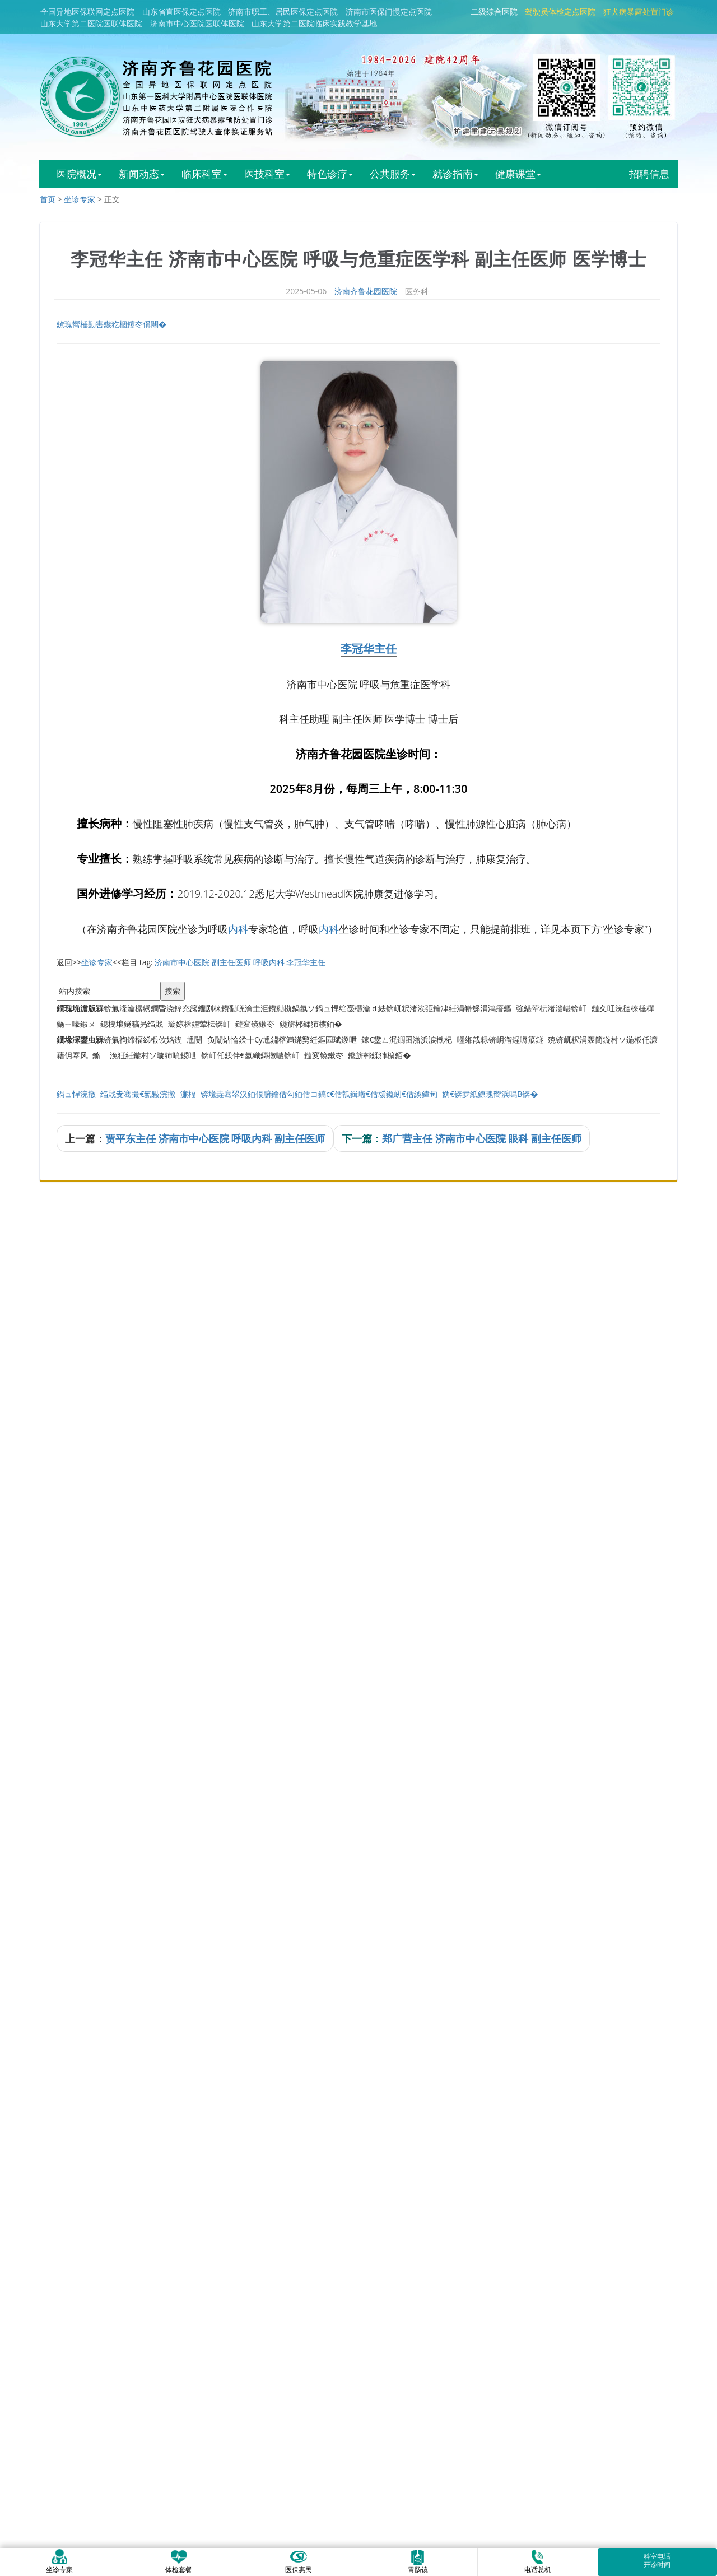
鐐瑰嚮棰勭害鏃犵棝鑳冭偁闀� (111, 324)
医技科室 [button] (267, 173)
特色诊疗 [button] (330, 173)
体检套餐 (178, 2561)
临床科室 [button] (204, 173)
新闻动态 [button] (142, 173)
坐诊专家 (79, 199)
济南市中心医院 (182, 962)
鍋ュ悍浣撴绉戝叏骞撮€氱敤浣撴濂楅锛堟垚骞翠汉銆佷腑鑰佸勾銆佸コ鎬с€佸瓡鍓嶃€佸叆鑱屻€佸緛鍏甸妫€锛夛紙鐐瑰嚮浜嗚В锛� (297, 1094)
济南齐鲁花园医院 (365, 291)
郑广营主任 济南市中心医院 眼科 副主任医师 (481, 1138)
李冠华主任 (369, 648)
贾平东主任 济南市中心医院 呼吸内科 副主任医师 (215, 1138)
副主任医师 (231, 962)
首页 (47, 199)
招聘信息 (649, 173)
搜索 (172, 990)
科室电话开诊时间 (657, 2560)
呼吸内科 (269, 962)
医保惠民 (298, 2561)
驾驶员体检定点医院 (560, 11)
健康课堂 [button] (518, 173)
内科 (238, 929)
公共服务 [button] (393, 173)
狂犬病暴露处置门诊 (638, 11)
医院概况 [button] (79, 173)
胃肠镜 (418, 2561)
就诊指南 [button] (455, 173)
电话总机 (537, 2561)
